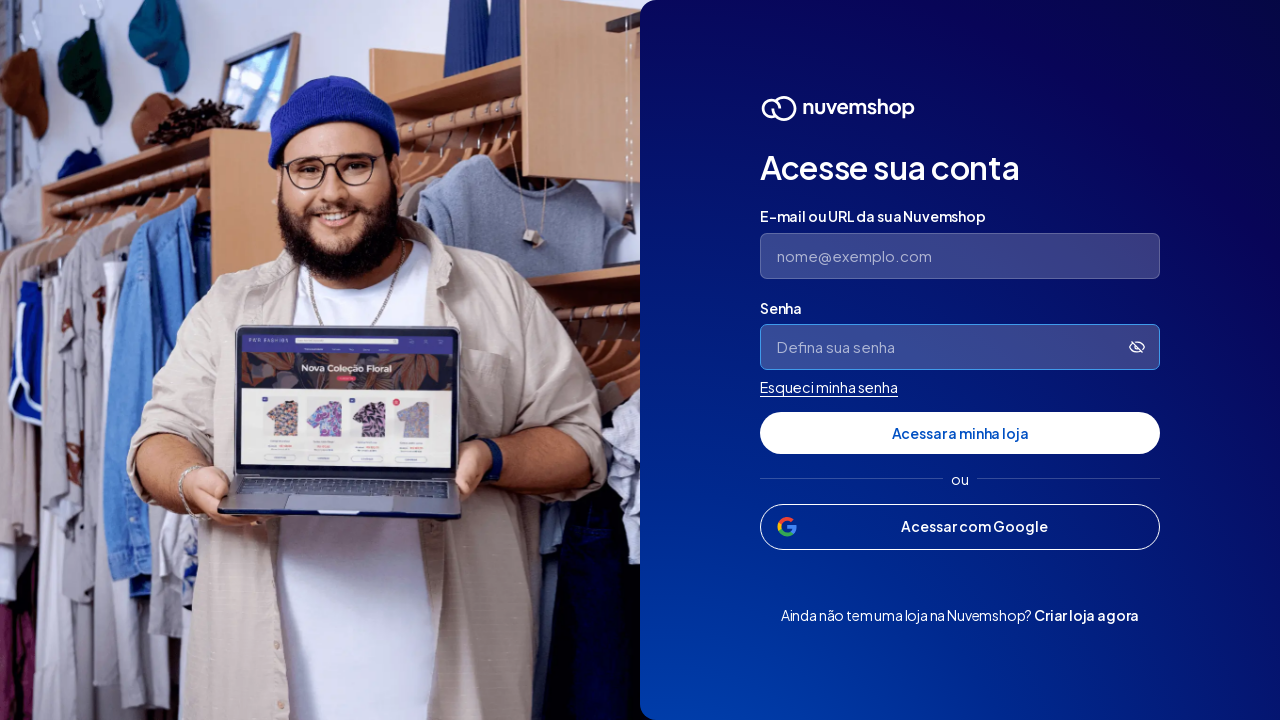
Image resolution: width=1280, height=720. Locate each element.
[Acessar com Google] (960, 527)
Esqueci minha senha (829, 387)
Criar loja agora (1086, 615)
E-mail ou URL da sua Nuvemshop (873, 216)
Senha (781, 308)
